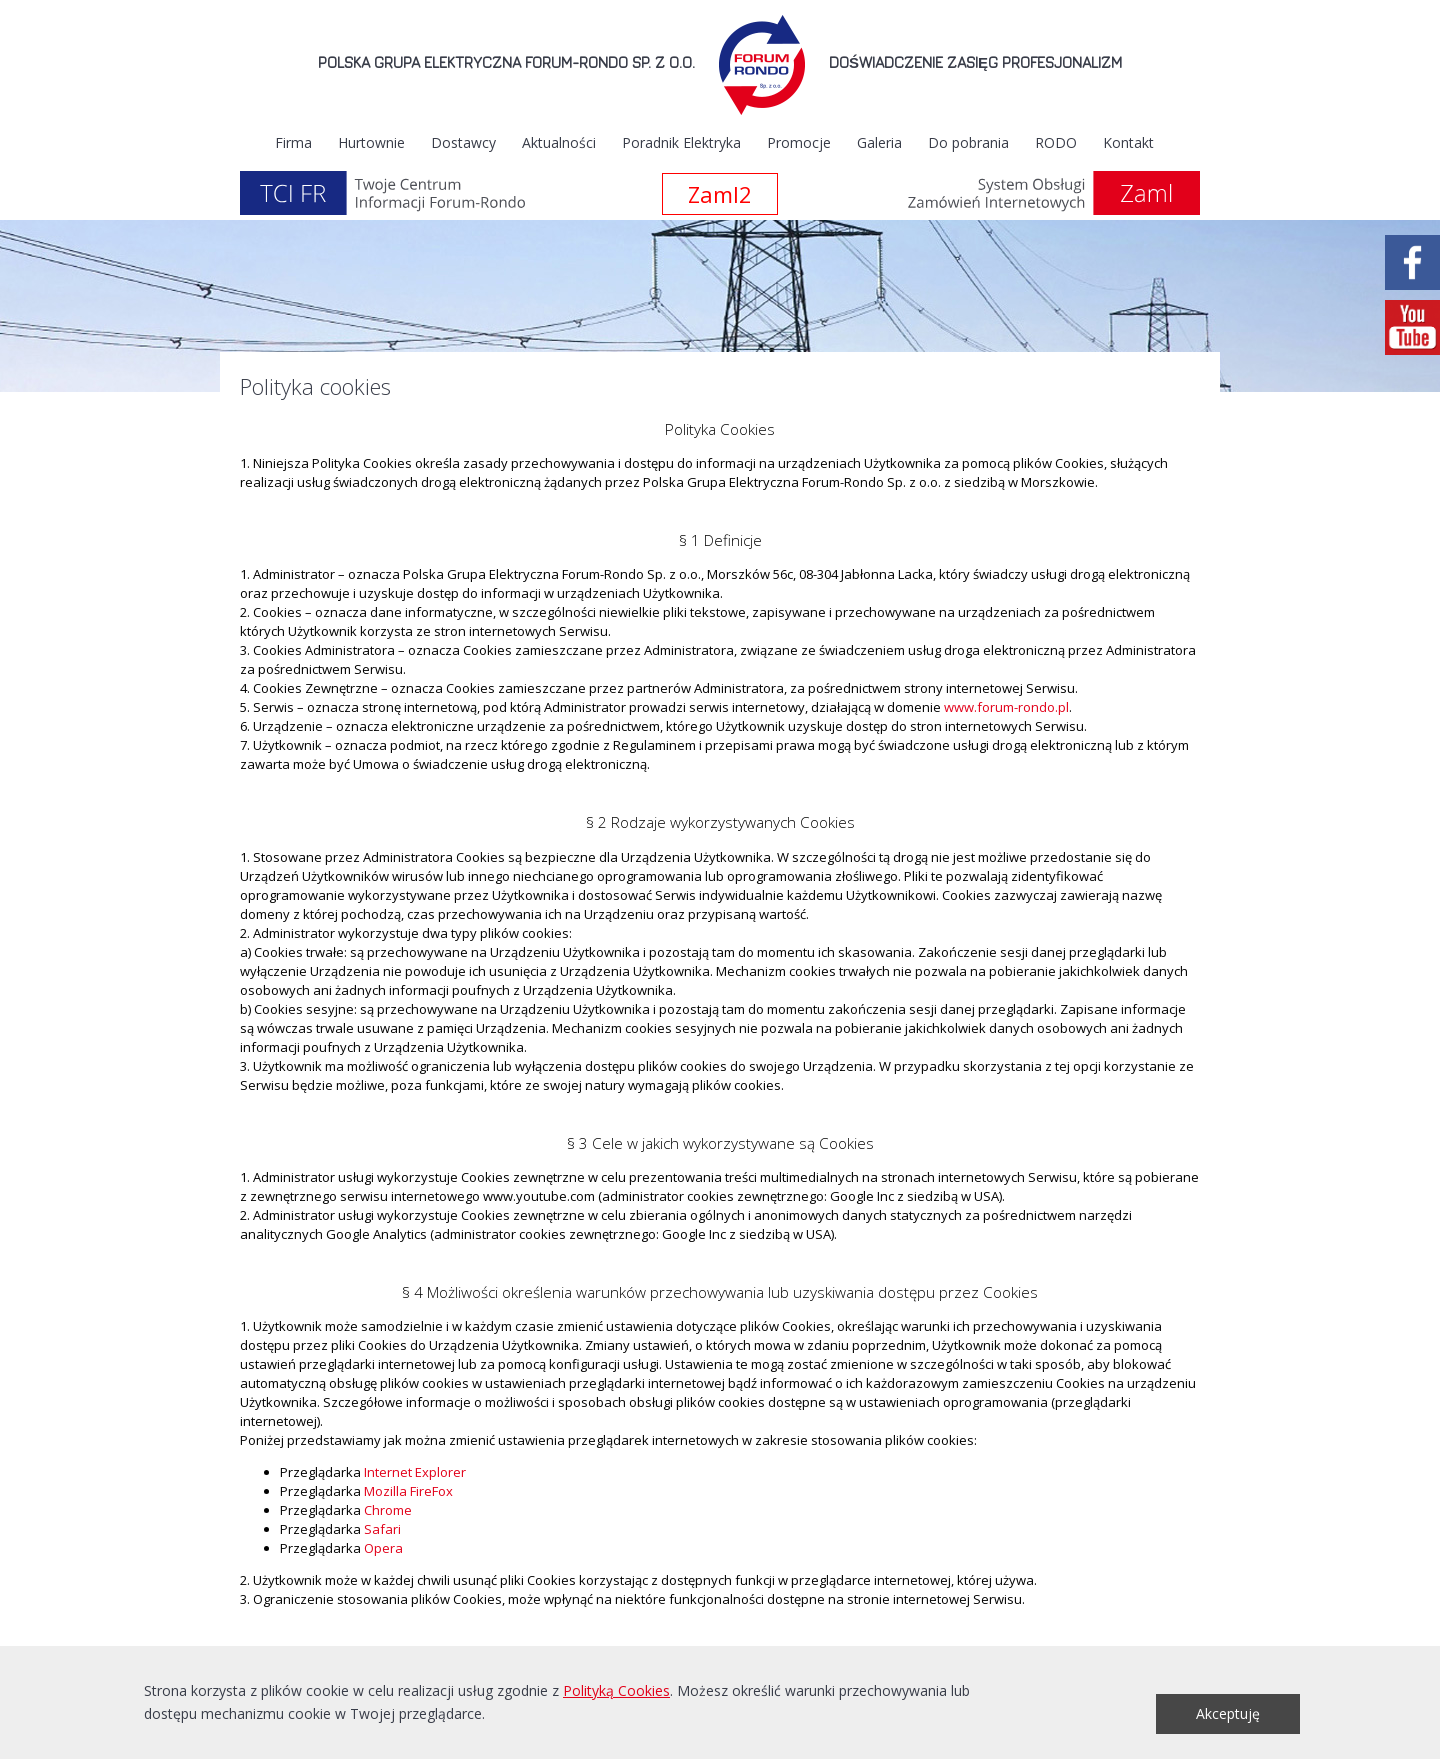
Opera (383, 1548)
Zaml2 (720, 194)
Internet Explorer (415, 1472)
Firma (293, 142)
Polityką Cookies (616, 1690)
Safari (382, 1529)
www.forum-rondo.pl (1006, 707)
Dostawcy (463, 142)
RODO (1056, 142)
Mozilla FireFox (408, 1491)
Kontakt (1128, 142)
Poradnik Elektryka (681, 142)
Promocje (799, 142)
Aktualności (559, 142)
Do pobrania (968, 142)
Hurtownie (371, 142)
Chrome (388, 1510)
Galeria (879, 142)
